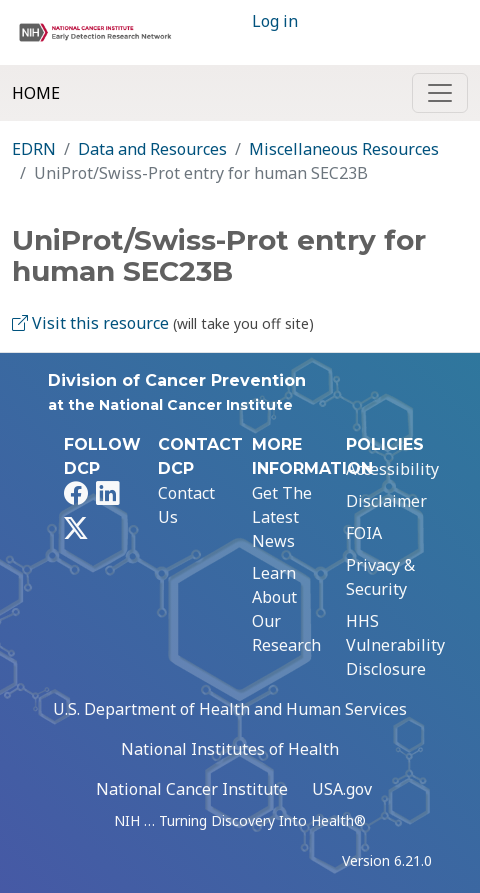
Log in (275, 21)
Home (36, 93)
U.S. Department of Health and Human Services (230, 709)
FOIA (364, 533)
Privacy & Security (380, 577)
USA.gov (342, 789)
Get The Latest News (282, 517)
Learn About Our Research (286, 609)
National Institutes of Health (230, 749)
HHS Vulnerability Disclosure (395, 645)
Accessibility (392, 469)
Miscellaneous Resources (344, 149)
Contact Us (186, 505)
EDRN (34, 149)
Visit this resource (90, 323)
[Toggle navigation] (440, 93)
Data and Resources (152, 149)
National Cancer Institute (192, 789)
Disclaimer (386, 501)
